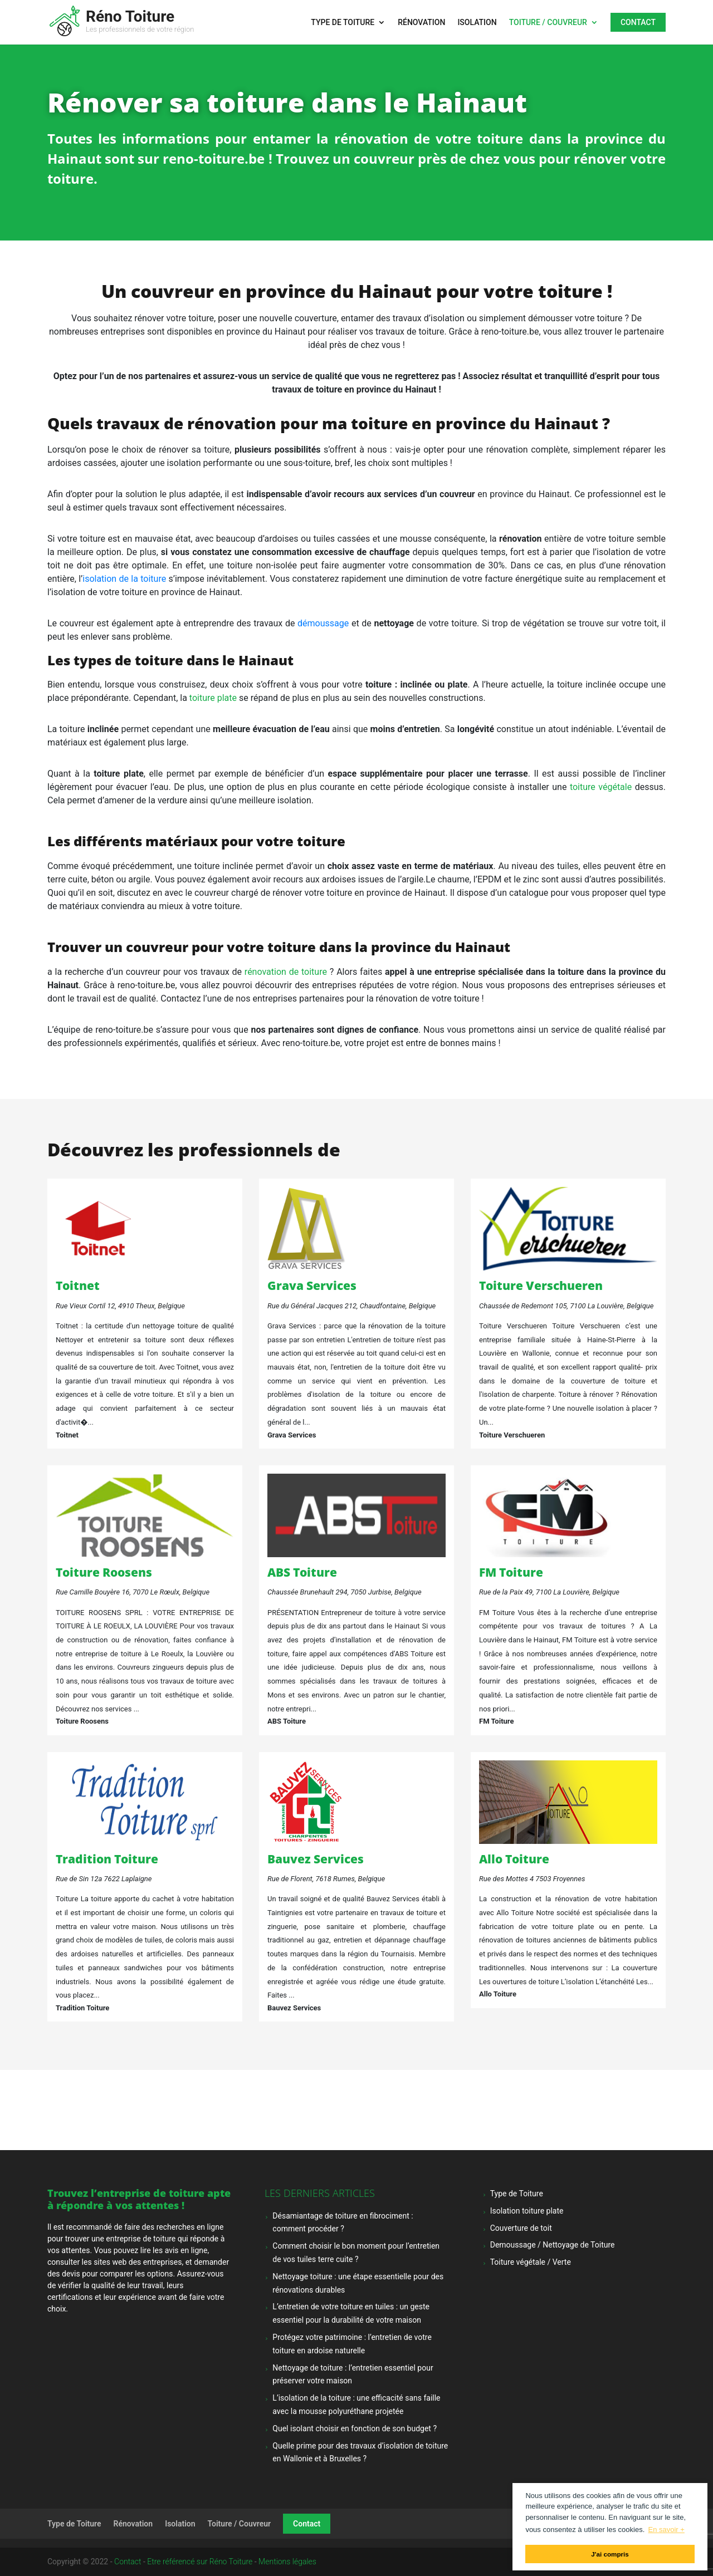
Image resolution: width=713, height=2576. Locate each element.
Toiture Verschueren (541, 1285)
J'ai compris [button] (610, 2554)
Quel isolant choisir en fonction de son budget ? (354, 2428)
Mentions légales (287, 2561)
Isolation (476, 22)
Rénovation (421, 22)
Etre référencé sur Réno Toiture (199, 2561)
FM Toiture (511, 1572)
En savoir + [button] (666, 2529)
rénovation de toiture (286, 971)
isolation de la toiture (124, 578)
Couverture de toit (521, 2228)
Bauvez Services (315, 1859)
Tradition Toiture (107, 1859)
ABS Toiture (302, 1572)
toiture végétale (601, 787)
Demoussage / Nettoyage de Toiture (552, 2244)
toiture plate (213, 698)
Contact (638, 22)
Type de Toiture (342, 22)
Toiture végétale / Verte (530, 2262)
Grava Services (311, 1285)
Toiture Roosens (104, 1572)
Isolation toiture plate (527, 2210)
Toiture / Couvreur (548, 22)
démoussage (323, 623)
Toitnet (78, 1285)
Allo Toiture (514, 1859)
